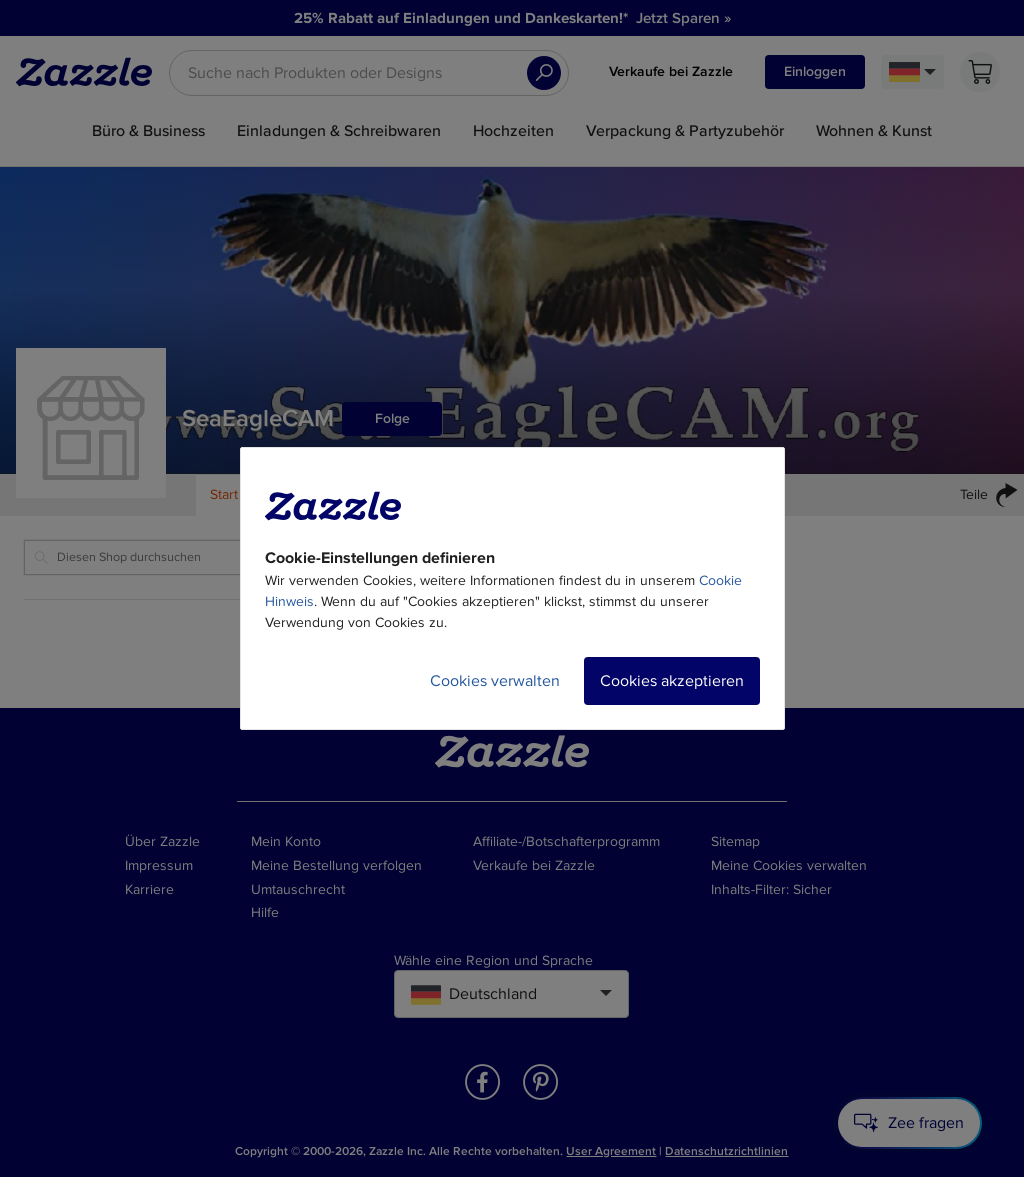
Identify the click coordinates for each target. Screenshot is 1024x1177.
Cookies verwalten (495, 681)
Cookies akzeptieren (672, 681)
